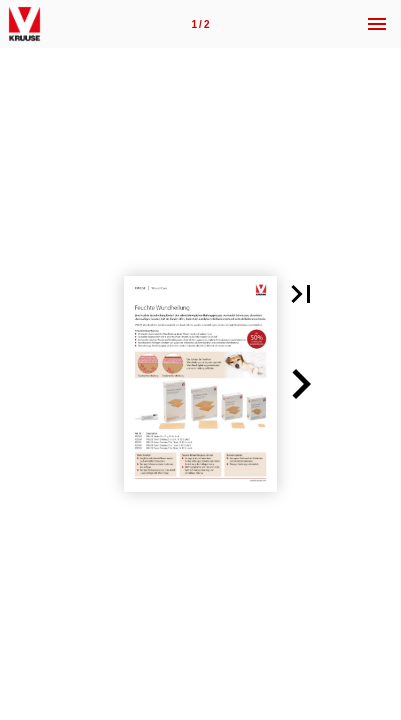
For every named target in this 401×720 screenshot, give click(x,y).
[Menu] (377, 24)
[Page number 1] (201, 24)
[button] (301, 294)
